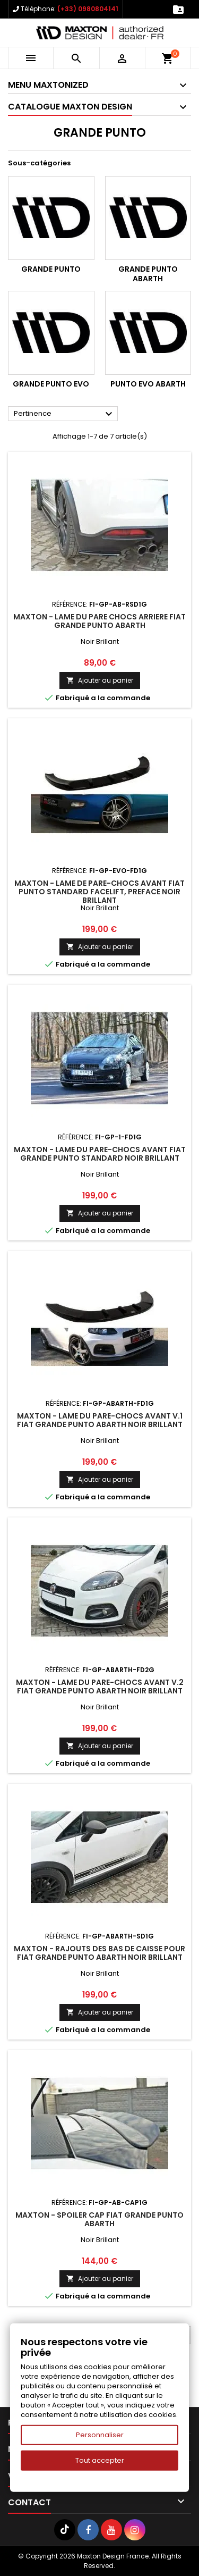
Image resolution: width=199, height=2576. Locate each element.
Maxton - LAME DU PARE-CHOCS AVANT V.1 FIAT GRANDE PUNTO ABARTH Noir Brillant (100, 1420)
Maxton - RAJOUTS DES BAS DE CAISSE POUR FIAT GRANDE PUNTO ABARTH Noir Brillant (99, 1952)
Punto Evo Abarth (148, 384)
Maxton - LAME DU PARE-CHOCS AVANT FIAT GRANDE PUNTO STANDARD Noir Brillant (100, 1153)
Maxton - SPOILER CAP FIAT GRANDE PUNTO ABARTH (99, 2219)
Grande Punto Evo (51, 384)
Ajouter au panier (99, 680)
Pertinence (64, 414)
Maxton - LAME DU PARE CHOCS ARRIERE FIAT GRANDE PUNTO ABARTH (99, 621)
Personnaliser (100, 2435)
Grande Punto (51, 269)
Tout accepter (99, 2460)
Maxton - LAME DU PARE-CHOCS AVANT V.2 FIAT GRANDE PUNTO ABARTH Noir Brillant (100, 1686)
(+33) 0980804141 (87, 8)
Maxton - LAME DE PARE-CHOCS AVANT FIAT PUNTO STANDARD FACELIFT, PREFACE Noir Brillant (99, 891)
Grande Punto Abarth (148, 274)
